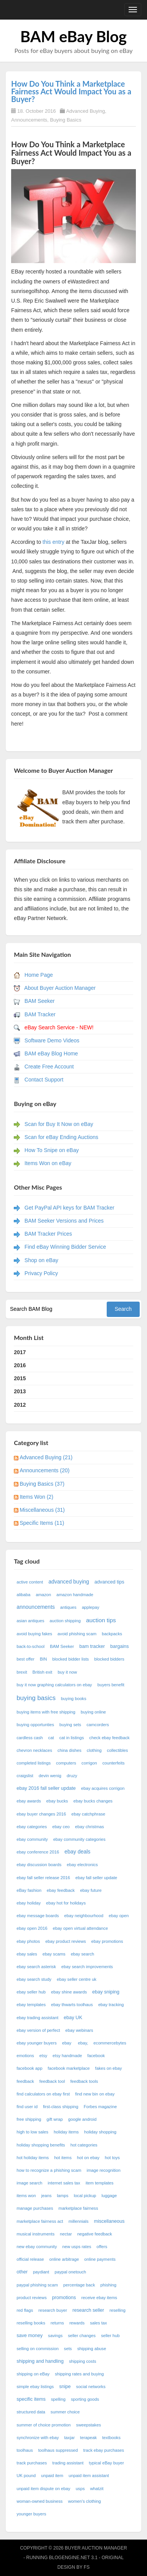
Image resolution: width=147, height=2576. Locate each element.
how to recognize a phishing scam (49, 2170)
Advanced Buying (85, 111)
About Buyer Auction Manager (60, 988)
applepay (90, 1607)
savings (55, 2335)
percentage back (79, 2285)
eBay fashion (29, 1890)
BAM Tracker (40, 1014)
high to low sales (32, 2132)
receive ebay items (99, 2297)
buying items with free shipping (46, 1712)
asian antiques (30, 1620)
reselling (117, 2310)
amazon (43, 1594)
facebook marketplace (68, 2068)
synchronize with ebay (38, 2437)
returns (57, 2323)
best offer (25, 1659)
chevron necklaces (34, 1750)
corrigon (89, 1763)
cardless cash (30, 1737)
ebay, (83, 2043)
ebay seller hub (31, 1992)
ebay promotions (107, 1941)
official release (30, 2259)
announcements (36, 1607)
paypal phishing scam (37, 2285)
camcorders (97, 1724)
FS (86, 2567)
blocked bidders (109, 1659)
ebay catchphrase (88, 1814)
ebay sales (27, 1954)
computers (66, 1763)
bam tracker (92, 1646)
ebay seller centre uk (76, 1979)
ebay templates (31, 2004)
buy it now (67, 1672)
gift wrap (54, 2119)
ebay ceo (60, 1826)
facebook (96, 2055)
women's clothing (84, 2501)
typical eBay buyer (106, 2463)
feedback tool (52, 2081)
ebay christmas (89, 1826)
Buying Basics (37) (42, 1484)
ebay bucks (57, 1801)
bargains (119, 1646)
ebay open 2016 (32, 1928)
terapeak (88, 2437)
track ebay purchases (103, 2450)
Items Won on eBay (48, 1163)
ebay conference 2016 (38, 1852)
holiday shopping (100, 2132)
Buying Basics (65, 120)
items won (26, 2195)
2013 (20, 1391)
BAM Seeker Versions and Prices (64, 1221)
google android (82, 2119)
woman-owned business (40, 2501)
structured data (31, 2412)
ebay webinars (79, 2030)
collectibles (117, 1750)
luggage (109, 2195)
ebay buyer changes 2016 (41, 1814)
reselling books (31, 2323)
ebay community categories (79, 1839)
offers (102, 2246)
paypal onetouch (70, 2272)
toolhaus (25, 2450)
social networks (90, 2386)
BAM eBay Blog (73, 36)
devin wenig (50, 1775)
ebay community (32, 1839)
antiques (68, 1607)
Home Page (39, 975)
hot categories (83, 2145)
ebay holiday (29, 1903)
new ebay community (37, 2246)
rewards (77, 2323)
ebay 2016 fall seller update (46, 1788)
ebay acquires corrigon (102, 1788)
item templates (100, 2183)
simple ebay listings (35, 2386)
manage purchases (35, 2208)
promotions (64, 2297)
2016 (20, 1365)
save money (30, 2335)
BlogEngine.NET (69, 2557)
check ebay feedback (109, 1737)
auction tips (101, 1620)
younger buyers (31, 2514)
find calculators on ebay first (43, 2094)
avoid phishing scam (77, 1633)
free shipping (29, 2119)
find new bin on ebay (95, 2094)
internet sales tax (64, 2183)
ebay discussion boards (39, 1864)
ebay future (91, 1890)
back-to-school (31, 1646)
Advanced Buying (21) (46, 1457)
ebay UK (73, 2017)
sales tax (98, 2323)
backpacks (112, 1633)
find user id (27, 2106)
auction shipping (65, 1620)
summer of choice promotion (44, 2425)
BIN (43, 1659)
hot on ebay (88, 2157)
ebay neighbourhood (83, 1915)
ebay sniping (105, 1992)
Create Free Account (49, 1066)
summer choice (65, 2412)
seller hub (110, 2335)
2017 (20, 1352)
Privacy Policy (41, 1273)
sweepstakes (88, 2425)
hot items (62, 2157)
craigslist (25, 1775)
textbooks (111, 2437)
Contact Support (44, 1079)
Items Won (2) (36, 1497)
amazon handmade (74, 1594)
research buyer (52, 2310)
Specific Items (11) (42, 1523)
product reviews (31, 2297)
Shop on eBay (41, 1260)
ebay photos (28, 1941)
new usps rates (76, 2246)
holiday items (66, 2132)
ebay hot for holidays (66, 1903)
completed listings (34, 1763)
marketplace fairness (78, 2208)
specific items (31, 2399)
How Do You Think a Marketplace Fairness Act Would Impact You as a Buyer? (71, 91)
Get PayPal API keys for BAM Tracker (69, 1208)
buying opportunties (35, 1724)
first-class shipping (60, 2106)
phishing (109, 2285)
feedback (25, 2081)
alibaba (23, 1594)
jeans (46, 2195)
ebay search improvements (87, 1966)
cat (51, 1737)
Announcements (29, 120)
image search (29, 2183)
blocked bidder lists (70, 1659)
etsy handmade (67, 2055)
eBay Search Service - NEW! (59, 1027)
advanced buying (68, 1582)
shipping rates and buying (79, 2374)
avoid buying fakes (34, 1633)
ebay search (82, 1954)
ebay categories (32, 1826)
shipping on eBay (33, 2374)
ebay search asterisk (36, 1966)
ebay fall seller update (96, 1877)
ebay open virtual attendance (80, 1928)
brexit (22, 1672)
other (22, 2272)
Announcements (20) (44, 1470)
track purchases (32, 2463)
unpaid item (52, 2475)
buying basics (36, 1698)
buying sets (70, 1724)
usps (80, 2488)
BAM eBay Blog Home (51, 1053)
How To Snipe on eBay (52, 1150)
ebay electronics (82, 1864)
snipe (65, 2386)
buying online (93, 1712)
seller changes (82, 2335)
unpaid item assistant (89, 2475)
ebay (67, 2043)
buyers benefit (110, 1684)
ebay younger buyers (36, 2043)
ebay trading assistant (37, 2017)
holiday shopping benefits (41, 2145)
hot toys (112, 2157)
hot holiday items (33, 2157)
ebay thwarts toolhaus (72, 2004)
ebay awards (29, 1801)
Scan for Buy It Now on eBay (59, 1124)
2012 (20, 1405)
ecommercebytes (110, 2043)
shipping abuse (91, 2348)
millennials (78, 2221)
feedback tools (84, 2081)
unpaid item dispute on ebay (43, 2488)
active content (30, 1582)
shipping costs (82, 2361)
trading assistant (67, 2463)
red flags (25, 2310)
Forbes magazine (100, 2106)
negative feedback (94, 2234)
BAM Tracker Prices (48, 1234)
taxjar (69, 2437)
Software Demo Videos (52, 1040)
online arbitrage (64, 2259)
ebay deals (77, 1851)
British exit (43, 1672)
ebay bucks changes (92, 1801)
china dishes (69, 1750)
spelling (58, 2399)
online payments (100, 2259)
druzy (72, 1775)
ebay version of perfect (38, 2030)
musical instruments (36, 2234)
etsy (44, 2055)
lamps (62, 2195)
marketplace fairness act (40, 2221)
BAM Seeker (40, 1001)
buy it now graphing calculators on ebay (54, 1684)
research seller (88, 2310)
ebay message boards (38, 1915)
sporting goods (85, 2399)
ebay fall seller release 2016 (43, 1877)
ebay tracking (111, 2004)
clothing (94, 1750)
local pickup (85, 2195)
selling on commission (37, 2348)
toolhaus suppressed (58, 2450)
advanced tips (109, 1582)
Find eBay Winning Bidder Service (65, 1247)
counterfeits (113, 1763)
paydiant (41, 2272)
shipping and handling (40, 2361)
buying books (73, 1698)
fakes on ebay (108, 2068)
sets (68, 2348)
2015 (20, 1378)
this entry (52, 542)
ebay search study (34, 1979)
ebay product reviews (65, 1941)
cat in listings (71, 1737)
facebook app (29, 2068)
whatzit (97, 2488)
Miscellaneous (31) (42, 1510)
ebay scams (54, 1954)
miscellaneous (109, 2221)
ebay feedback (61, 1890)
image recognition (104, 2170)
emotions (25, 2055)
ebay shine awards (69, 1992)
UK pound (26, 2475)
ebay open (119, 1915)
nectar (66, 2234)
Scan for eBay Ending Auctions (61, 1137)
